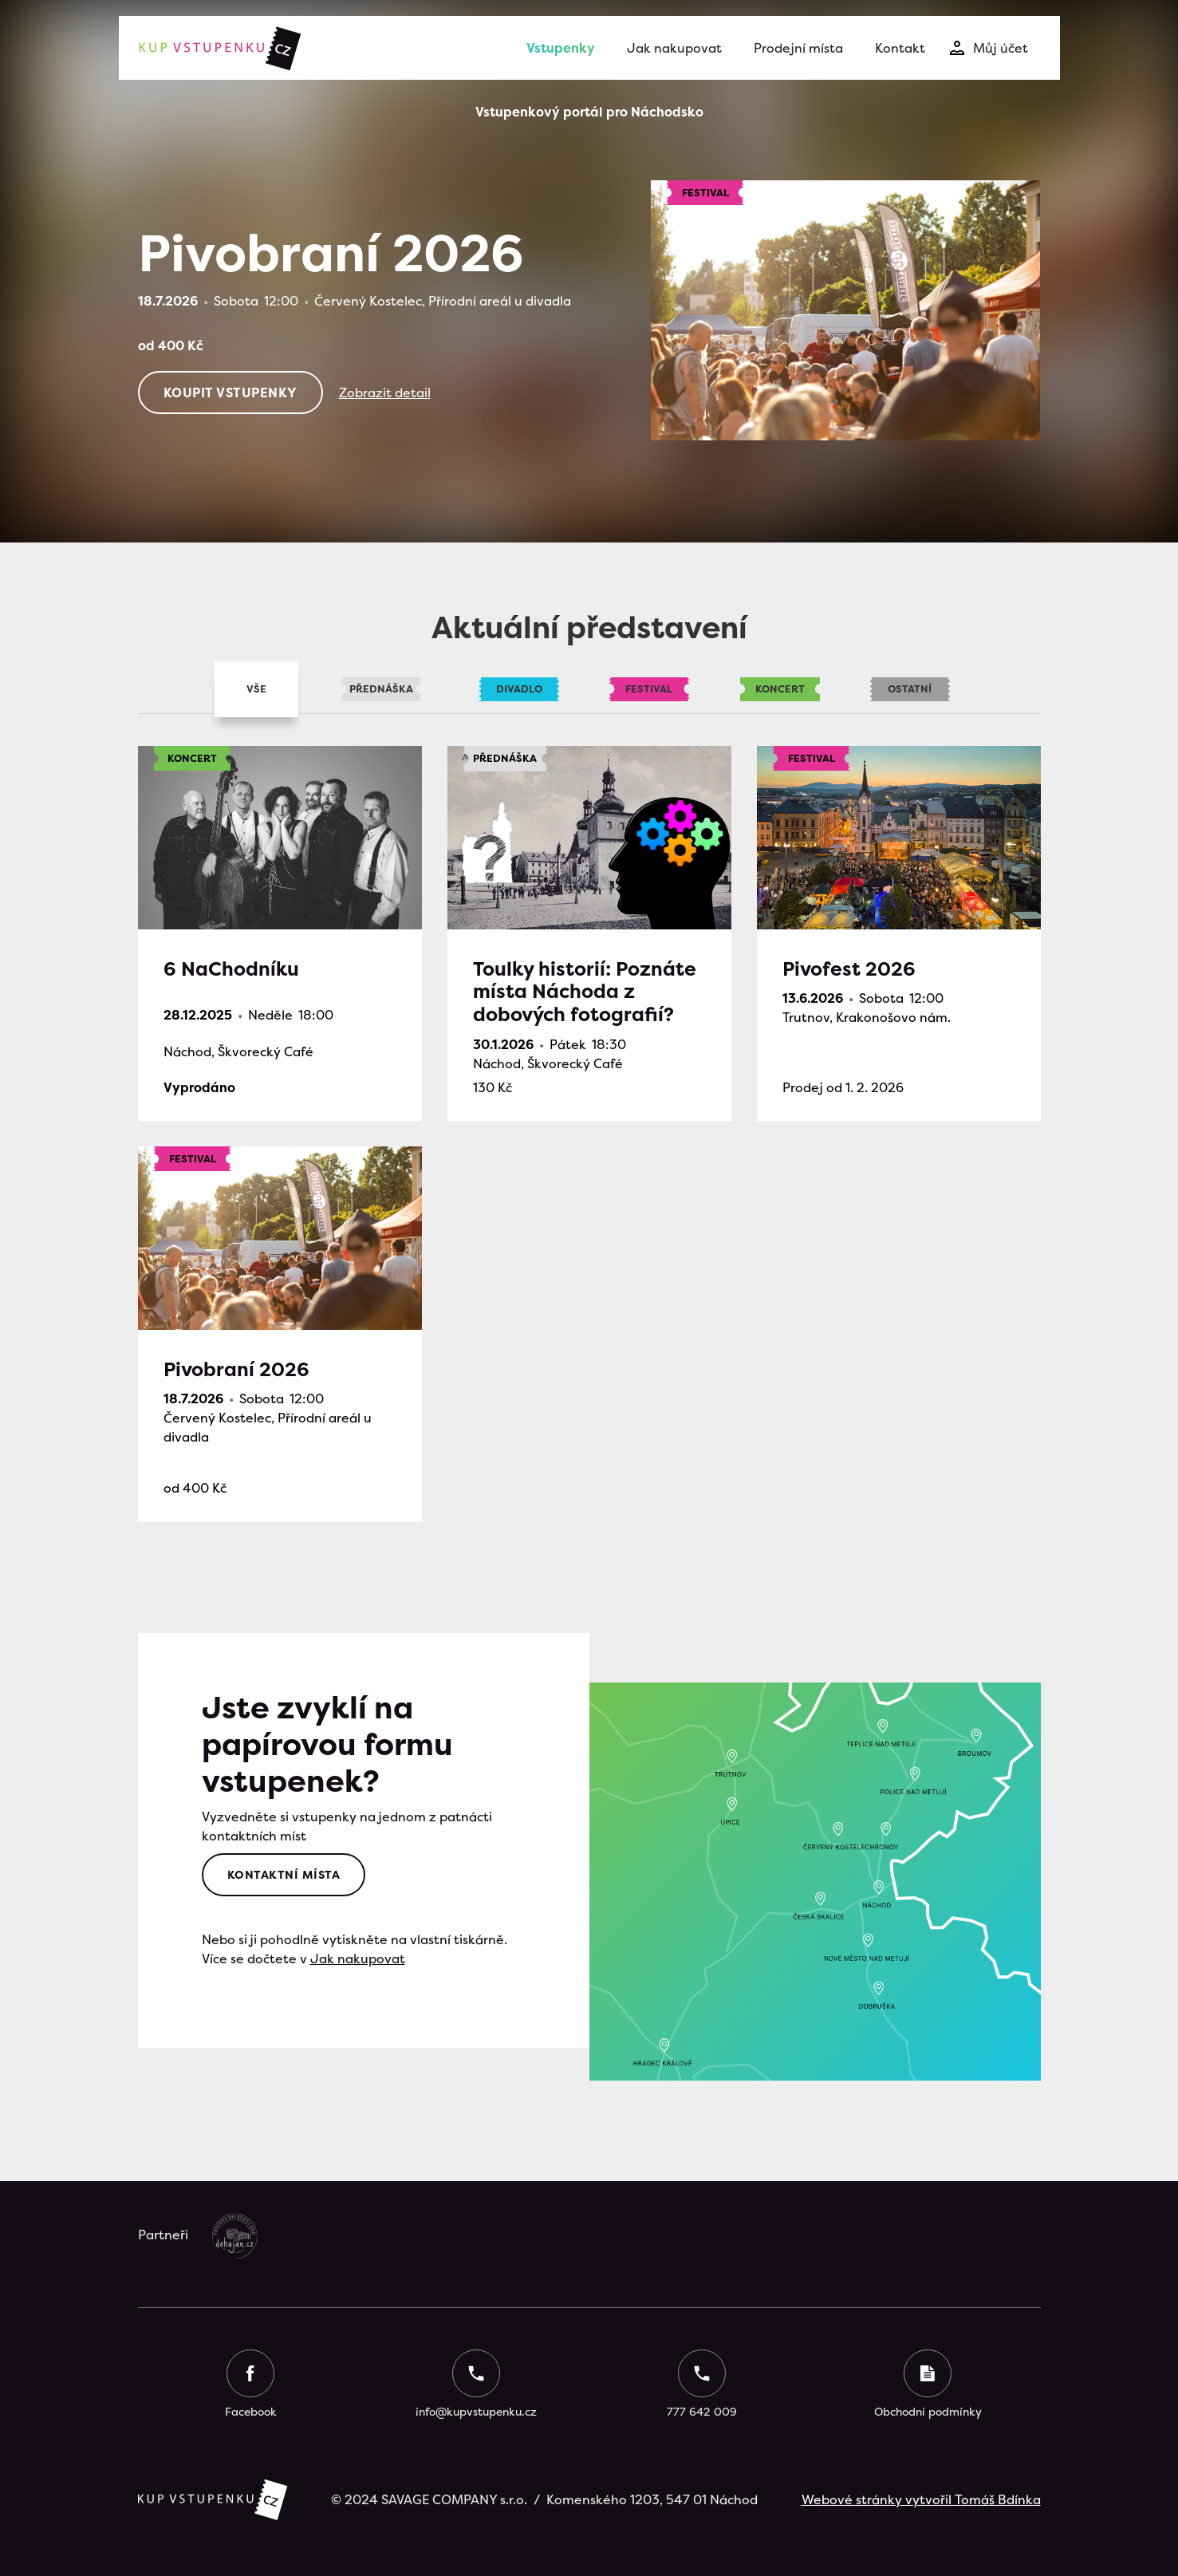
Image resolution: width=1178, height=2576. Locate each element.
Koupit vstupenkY (230, 392)
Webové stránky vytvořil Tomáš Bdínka (921, 2499)
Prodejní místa (798, 48)
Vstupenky (560, 48)
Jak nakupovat (674, 48)
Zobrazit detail (385, 392)
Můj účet (1000, 48)
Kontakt (900, 48)
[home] (218, 48)
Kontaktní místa (284, 1875)
